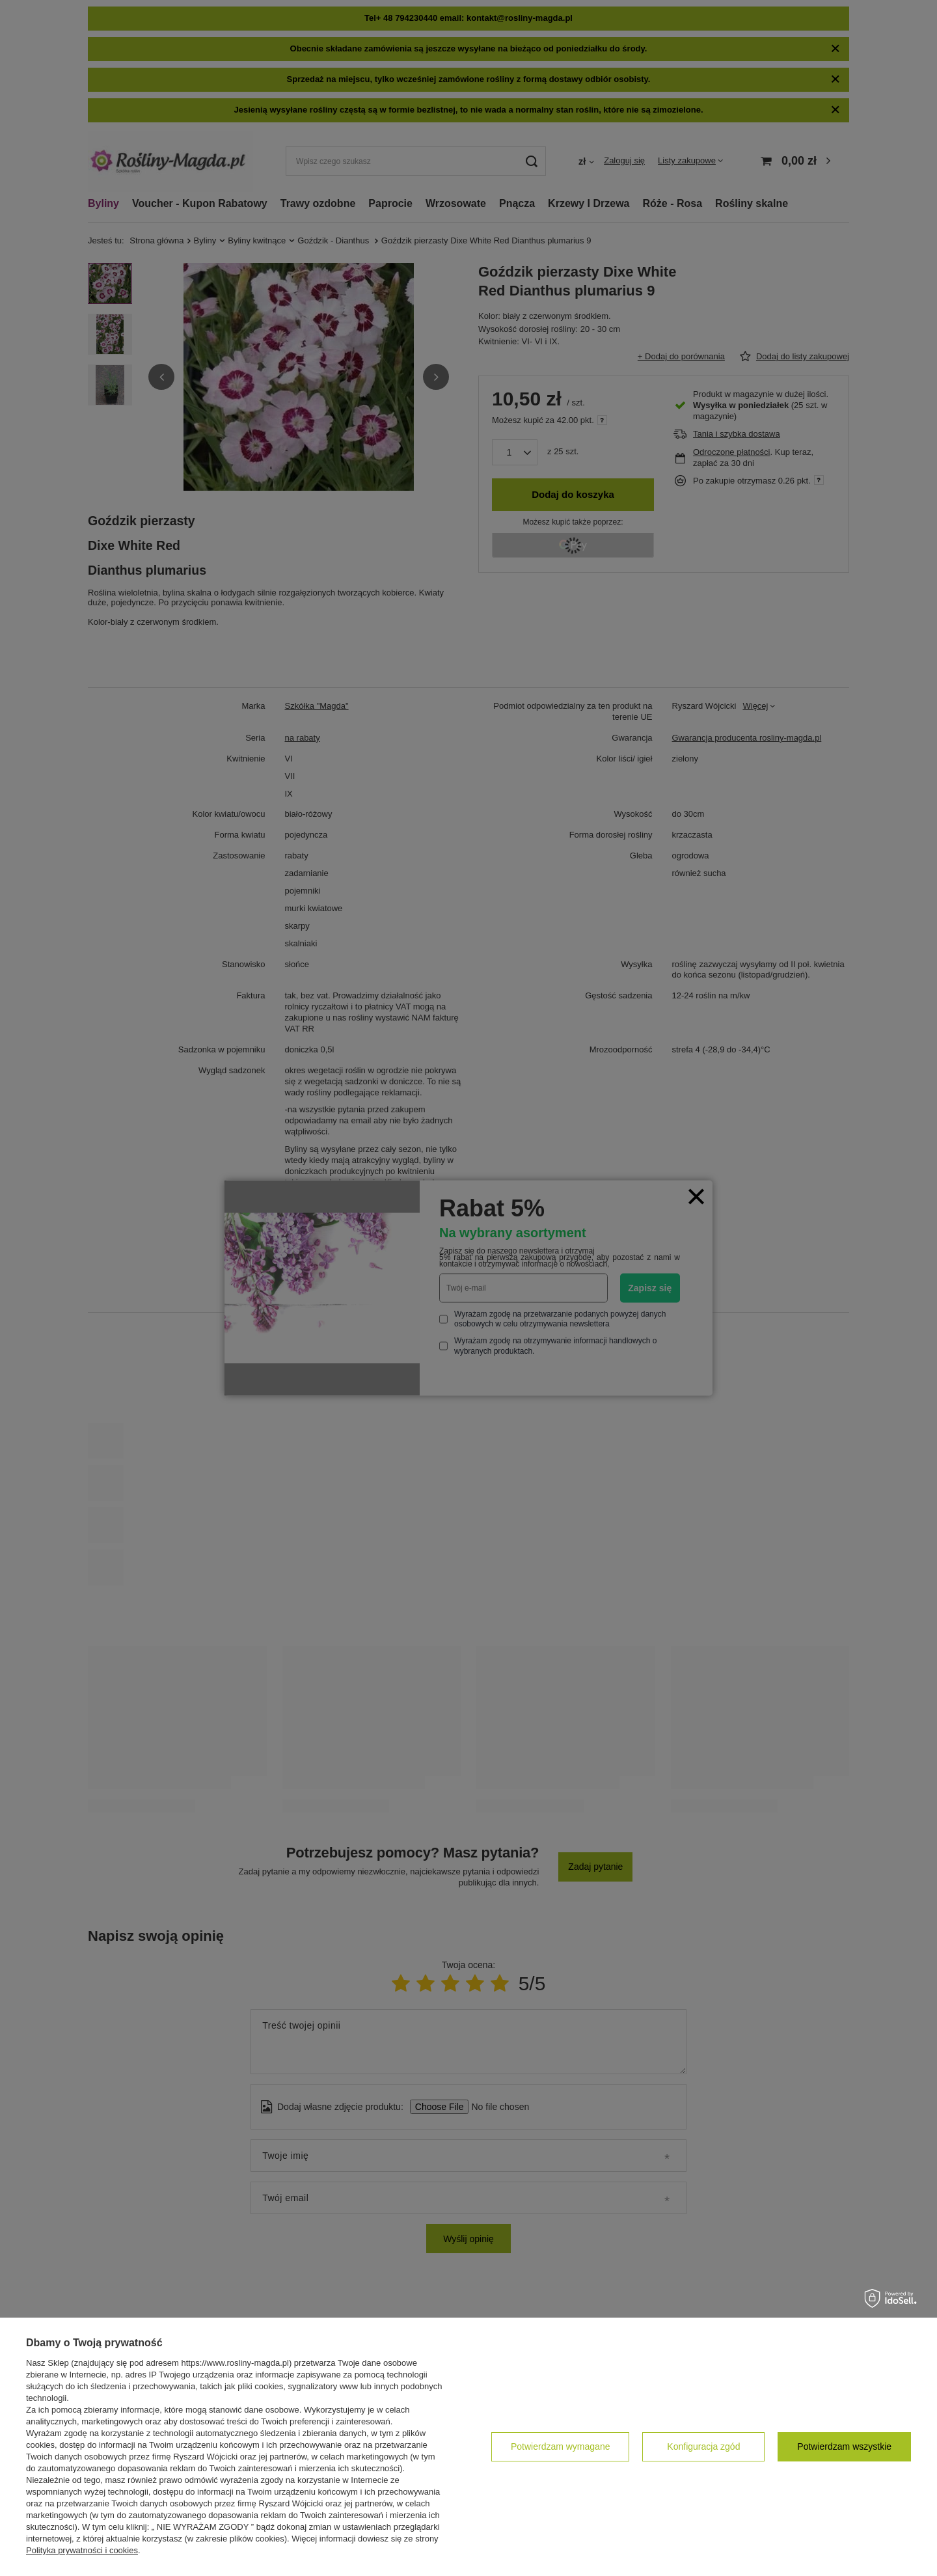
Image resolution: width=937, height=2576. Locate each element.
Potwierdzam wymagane (560, 2446)
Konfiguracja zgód (703, 2446)
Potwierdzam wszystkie (844, 2446)
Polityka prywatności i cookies (82, 2550)
